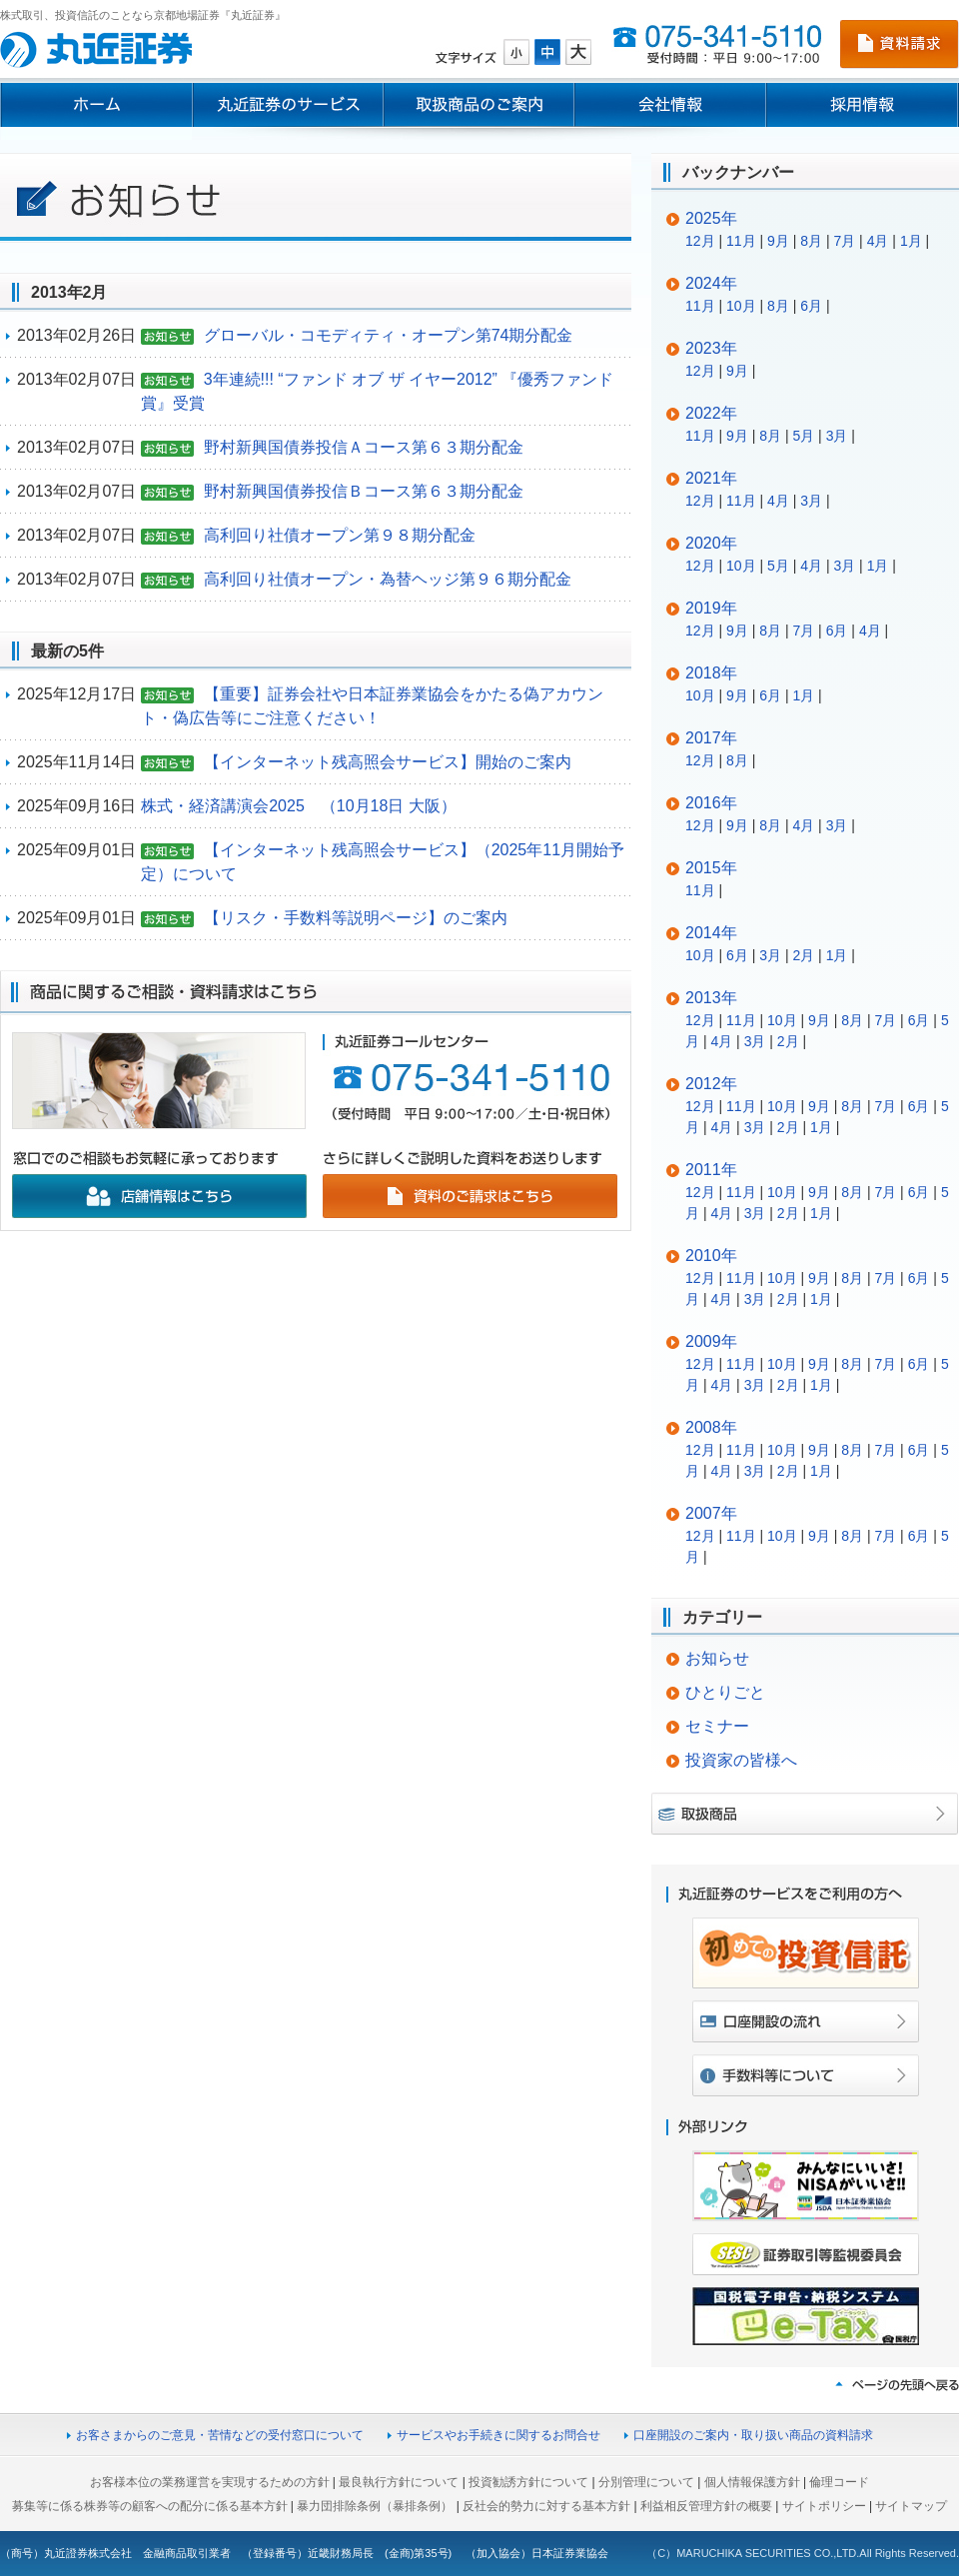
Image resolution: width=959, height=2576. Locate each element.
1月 (911, 241)
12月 (700, 241)
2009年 (711, 1341)
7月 (844, 241)
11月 (741, 241)
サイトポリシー (824, 2506)
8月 (811, 241)
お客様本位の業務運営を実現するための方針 (210, 2482)
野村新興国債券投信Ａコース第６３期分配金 (363, 447)
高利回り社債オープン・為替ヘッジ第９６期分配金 (387, 579)
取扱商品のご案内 (479, 105)
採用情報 (862, 105)
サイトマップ (911, 2506)
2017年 (711, 737)
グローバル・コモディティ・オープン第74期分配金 (388, 335)
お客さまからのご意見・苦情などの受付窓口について (220, 2435)
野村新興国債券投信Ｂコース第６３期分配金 (363, 491)
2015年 (711, 867)
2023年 (711, 348)
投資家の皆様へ (741, 1760)
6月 (811, 306)
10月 (741, 306)
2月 (803, 955)
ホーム (96, 105)
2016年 (711, 802)
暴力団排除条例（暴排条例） (375, 2506)
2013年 (711, 997)
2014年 (711, 932)
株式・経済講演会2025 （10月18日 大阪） (299, 805)
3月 (837, 436)
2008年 (711, 1427)
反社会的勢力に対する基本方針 (546, 2506)
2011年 (711, 1169)
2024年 (711, 283)
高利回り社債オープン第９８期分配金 (340, 535)
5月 (803, 436)
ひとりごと (725, 1692)
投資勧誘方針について (528, 2482)
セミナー (717, 1726)
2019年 (711, 608)
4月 (878, 241)
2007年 (711, 1513)
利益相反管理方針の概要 (706, 2506)
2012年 (711, 1083)
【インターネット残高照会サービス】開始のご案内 (387, 761)
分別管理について (646, 2482)
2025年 (711, 218)
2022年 (711, 413)
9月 (778, 241)
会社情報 (670, 105)
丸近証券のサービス (288, 105)
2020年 (711, 543)
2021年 (711, 478)
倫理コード (839, 2482)
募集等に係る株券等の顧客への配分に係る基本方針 (150, 2506)
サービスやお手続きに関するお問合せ (498, 2435)
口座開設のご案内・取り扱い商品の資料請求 (753, 2435)
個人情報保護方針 (752, 2482)
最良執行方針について (399, 2482)
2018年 (711, 672)
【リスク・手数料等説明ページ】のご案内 (355, 917)
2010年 (711, 1255)
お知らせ (717, 1658)
